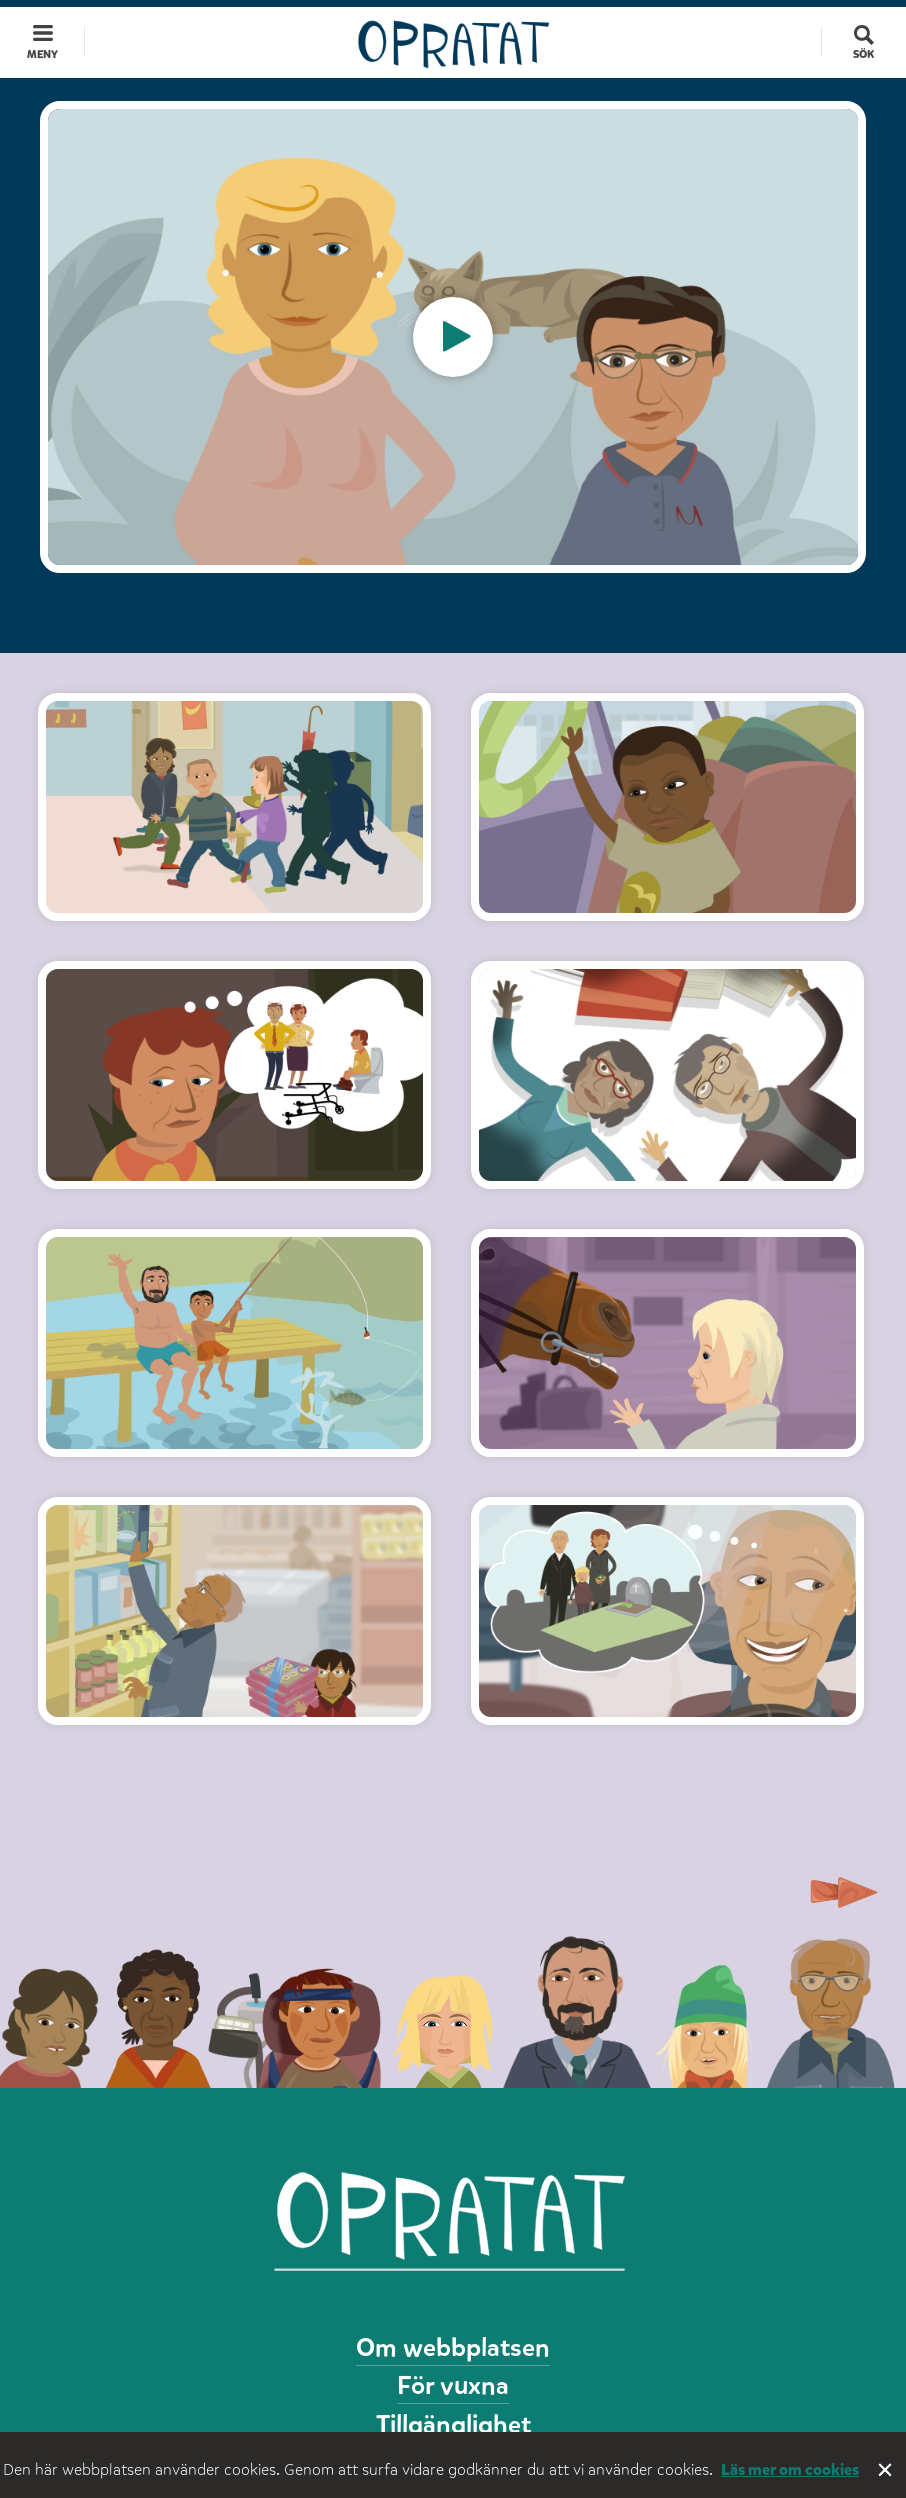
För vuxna (453, 2385)
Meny (42, 54)
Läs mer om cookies (790, 2469)
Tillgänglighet (453, 2424)
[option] (453, 337)
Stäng (887, 2472)
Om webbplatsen (453, 2347)
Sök (863, 54)
